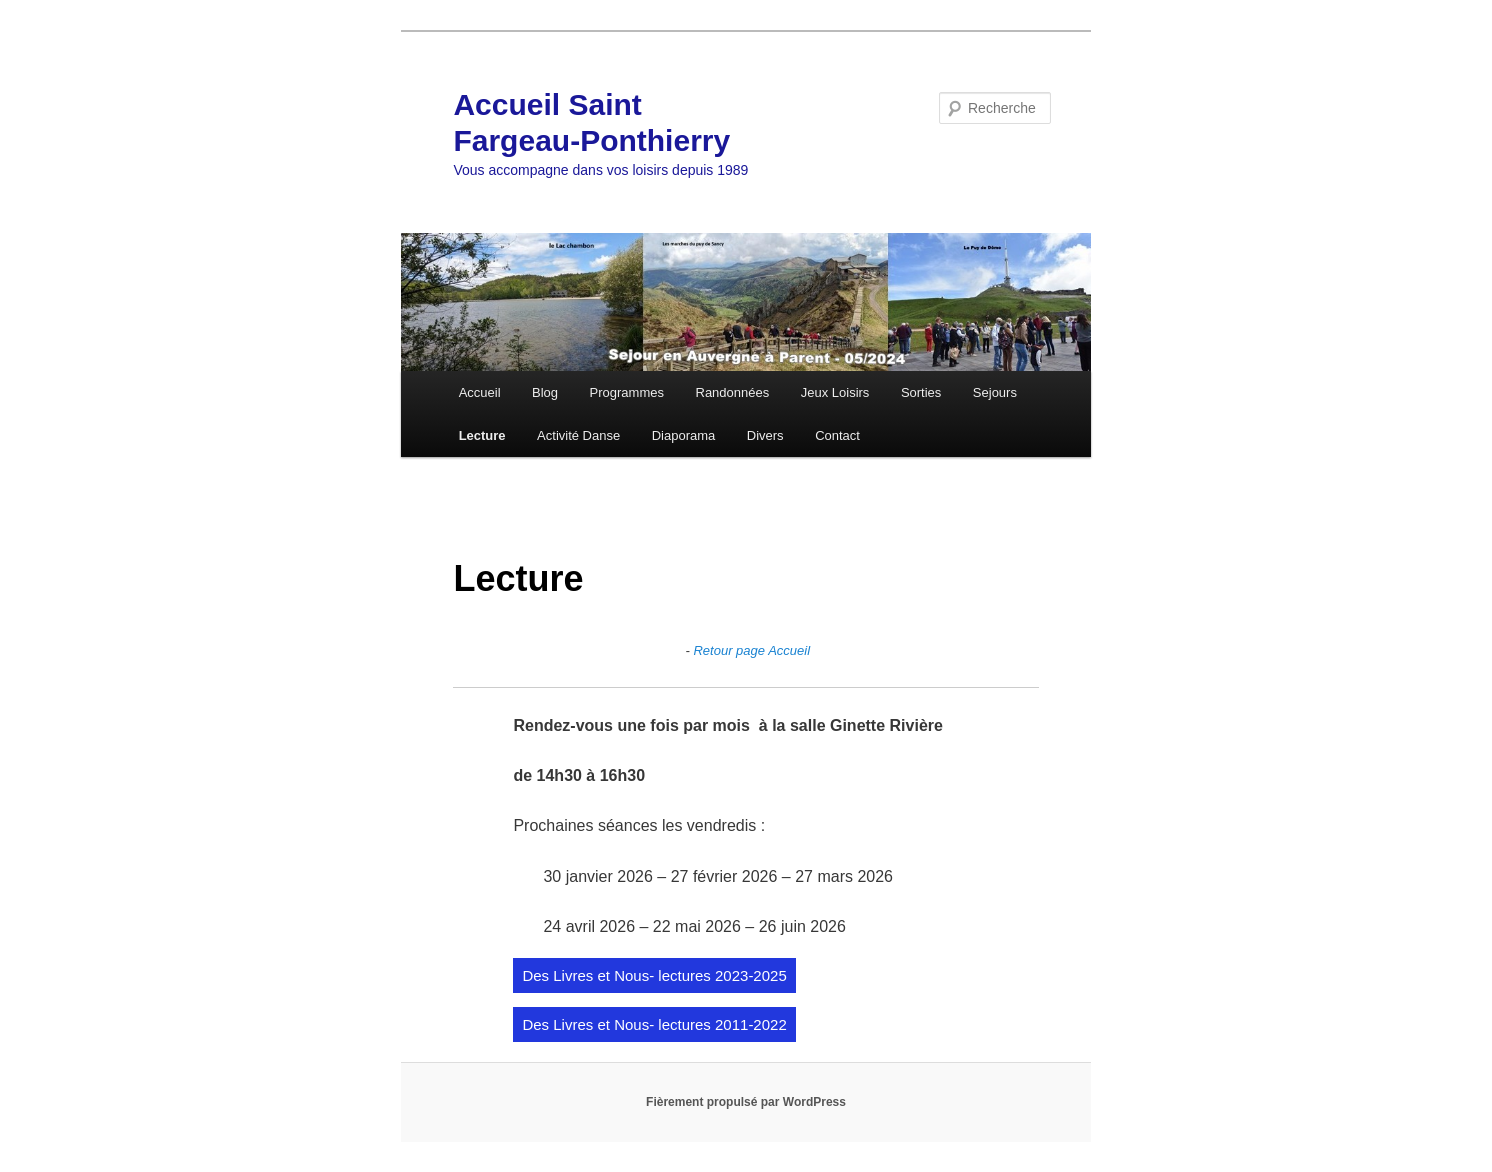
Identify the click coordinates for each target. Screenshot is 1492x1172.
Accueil (480, 392)
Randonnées (733, 392)
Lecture (482, 435)
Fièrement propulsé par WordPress (746, 1102)
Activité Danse (578, 435)
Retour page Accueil (751, 650)
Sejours (995, 392)
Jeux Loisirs (835, 392)
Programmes (627, 392)
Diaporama (684, 435)
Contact (837, 435)
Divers (765, 435)
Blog (545, 392)
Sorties (921, 392)
